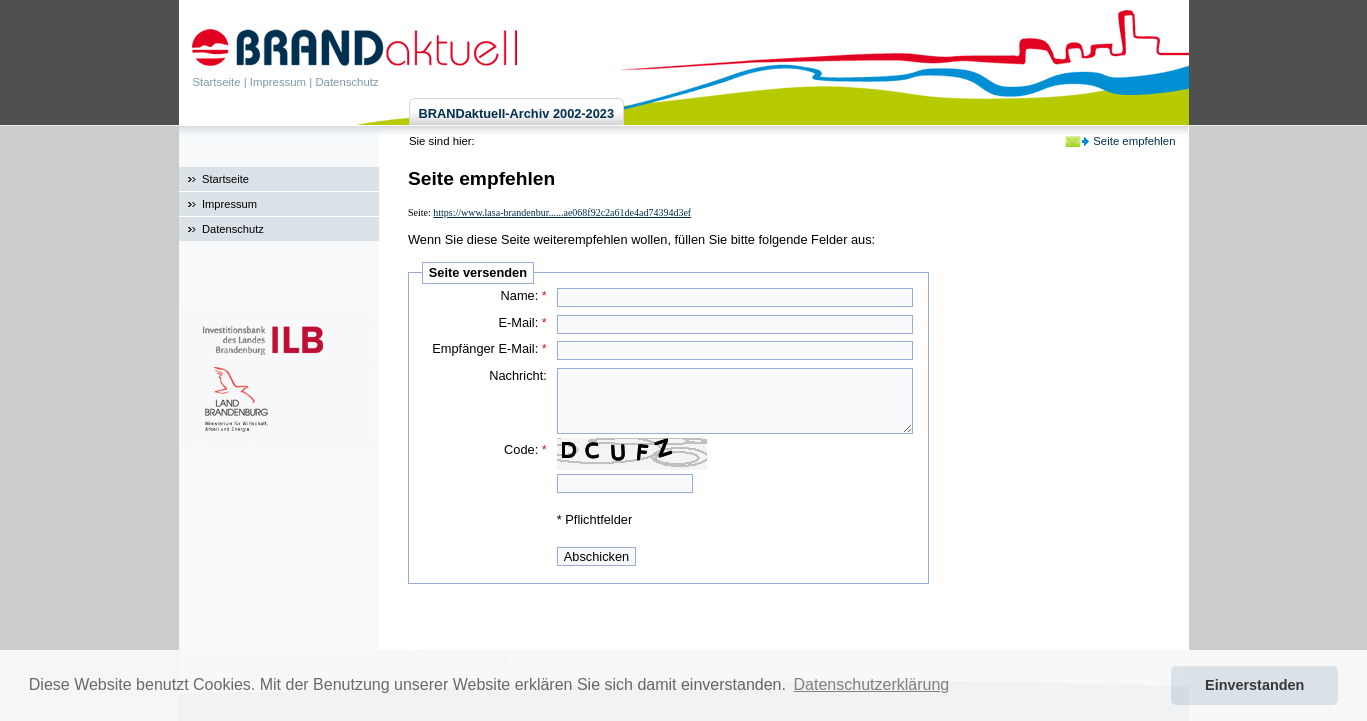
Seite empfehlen (1134, 141)
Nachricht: (518, 375)
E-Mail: (522, 322)
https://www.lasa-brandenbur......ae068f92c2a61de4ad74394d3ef (562, 212)
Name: (524, 295)
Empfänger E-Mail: (489, 348)
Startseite (217, 82)
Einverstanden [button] (1254, 685)
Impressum (278, 82)
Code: (525, 449)
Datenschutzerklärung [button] (872, 684)
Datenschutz (346, 82)
